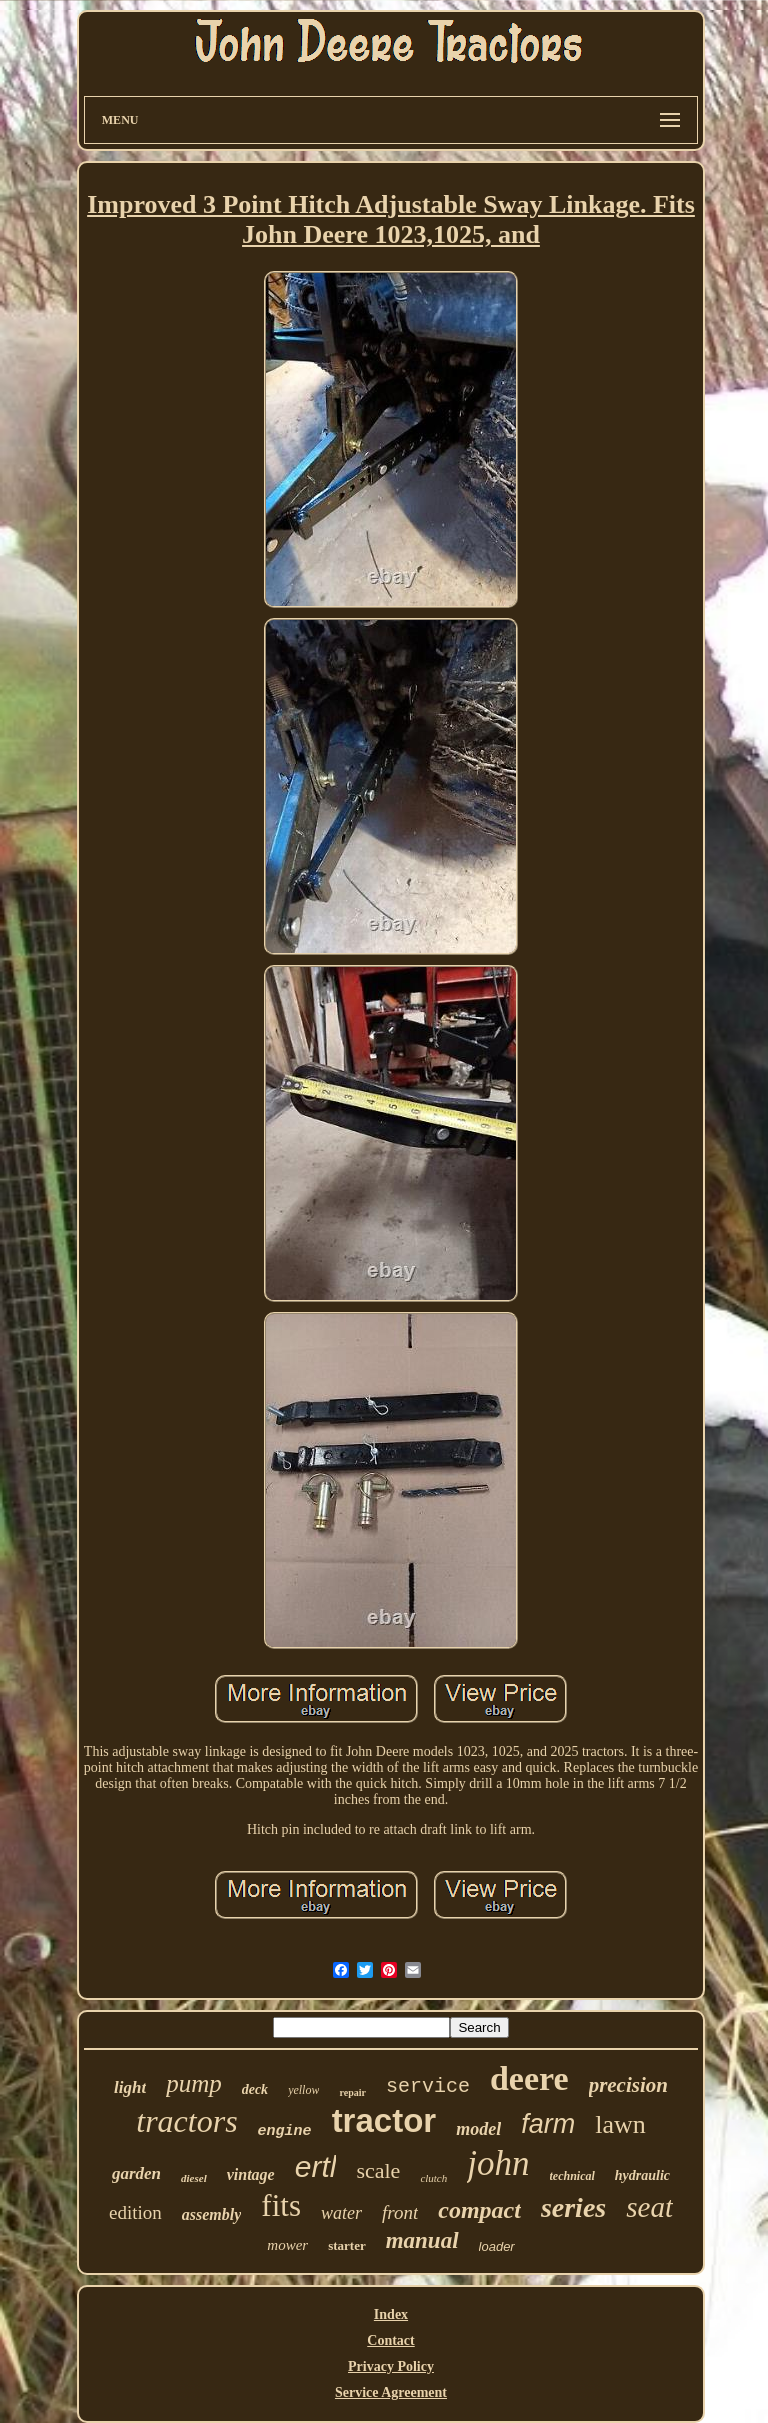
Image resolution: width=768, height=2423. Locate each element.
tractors (186, 2121)
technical (572, 2176)
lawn (620, 2124)
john (498, 2163)
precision (628, 2085)
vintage (251, 2174)
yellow (303, 2090)
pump (194, 2083)
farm (548, 2124)
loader (497, 2246)
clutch (433, 2178)
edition (135, 2212)
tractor (384, 2120)
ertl (316, 2166)
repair (352, 2092)
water (341, 2213)
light (130, 2087)
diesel (194, 2178)
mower (287, 2245)
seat (649, 2207)
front (400, 2212)
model (478, 2129)
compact (479, 2210)
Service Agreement (391, 2392)
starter (347, 2245)
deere (529, 2078)
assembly (212, 2214)
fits (281, 2205)
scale (378, 2170)
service (428, 2086)
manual (422, 2240)
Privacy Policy (391, 2366)
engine (285, 2131)
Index (391, 2314)
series (573, 2207)
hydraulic (642, 2175)
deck (255, 2089)
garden (136, 2173)
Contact (390, 2340)
